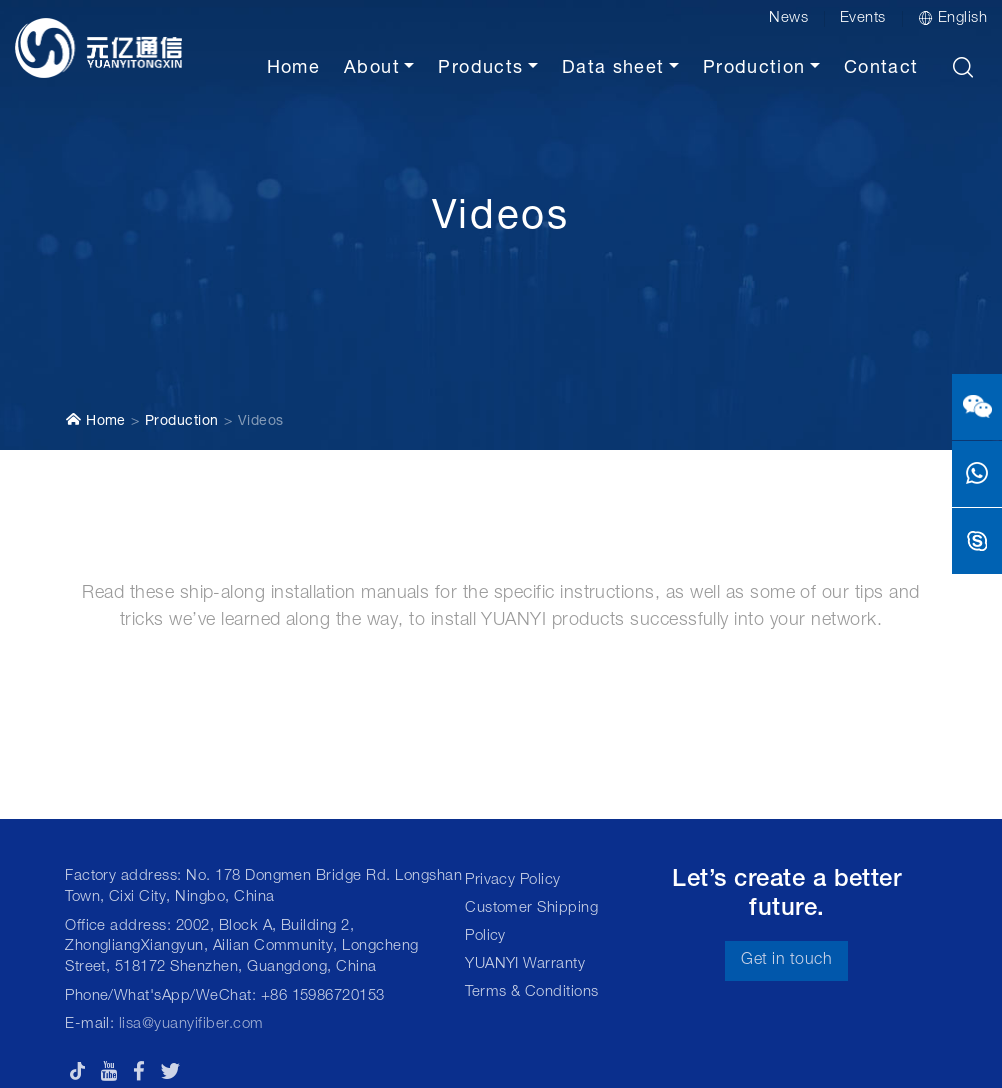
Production (754, 69)
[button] (963, 67)
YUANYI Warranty (525, 964)
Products (480, 69)
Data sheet (613, 69)
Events (863, 18)
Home (293, 69)
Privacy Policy (513, 880)
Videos (261, 422)
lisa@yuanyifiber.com (191, 1024)
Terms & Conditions (532, 992)
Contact (881, 69)
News (788, 18)
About (372, 69)
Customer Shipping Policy (531, 922)
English (952, 18)
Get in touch (786, 961)
